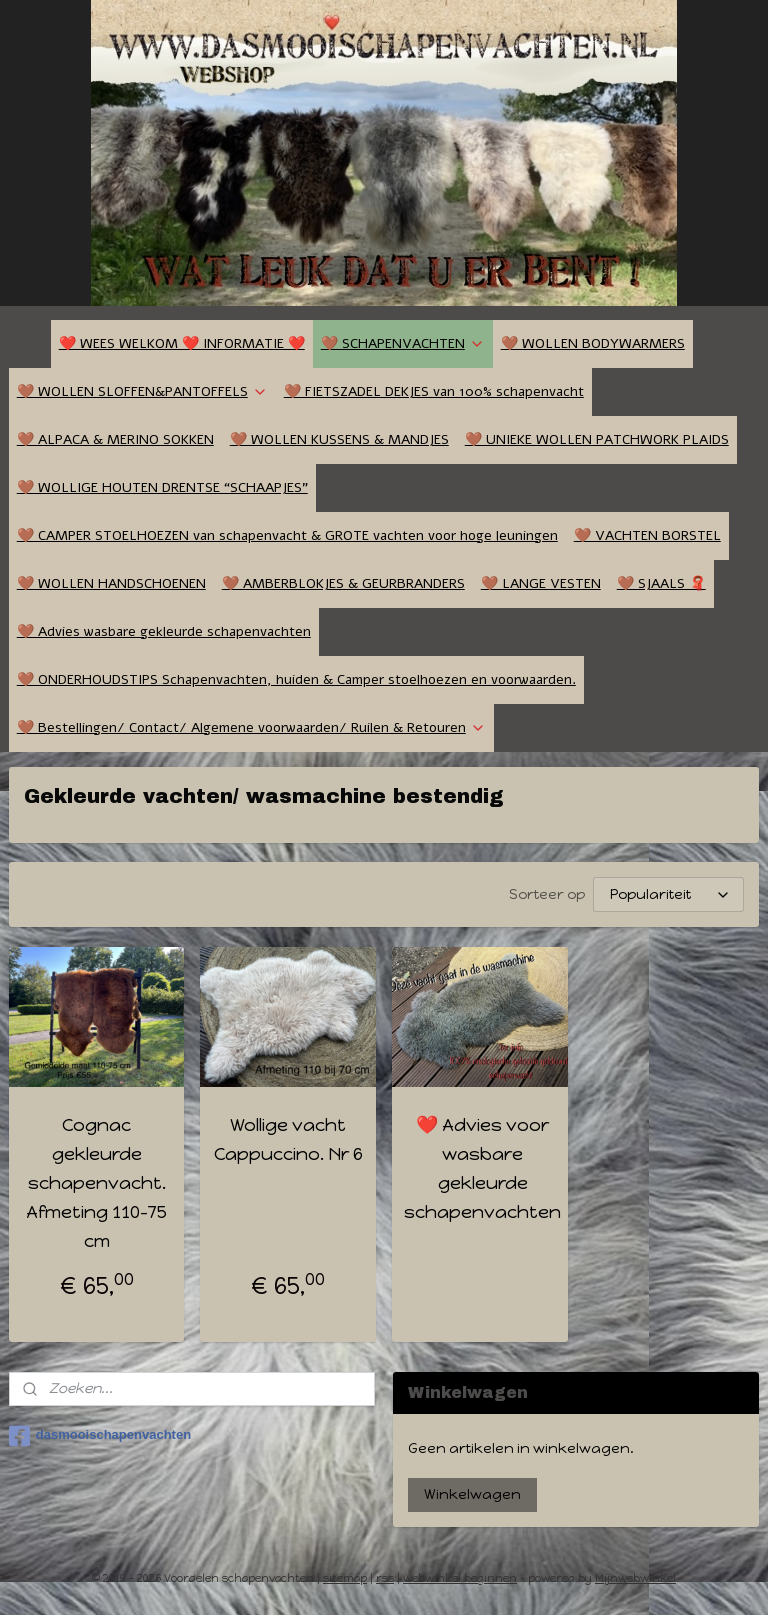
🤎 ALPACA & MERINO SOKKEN (115, 439)
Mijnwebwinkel (635, 1578)
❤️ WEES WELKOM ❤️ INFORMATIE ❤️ (182, 343)
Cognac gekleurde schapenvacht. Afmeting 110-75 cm (96, 1182)
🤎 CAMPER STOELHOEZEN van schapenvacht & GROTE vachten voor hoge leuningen (287, 535)
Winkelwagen (472, 1494)
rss (385, 1578)
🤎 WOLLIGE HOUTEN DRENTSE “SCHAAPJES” (162, 487)
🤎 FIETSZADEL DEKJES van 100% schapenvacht (434, 391)
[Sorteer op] (668, 894)
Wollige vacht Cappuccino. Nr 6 (288, 1139)
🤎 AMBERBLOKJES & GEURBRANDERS (343, 583)
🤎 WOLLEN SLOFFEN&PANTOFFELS (142, 391)
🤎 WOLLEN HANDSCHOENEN (111, 583)
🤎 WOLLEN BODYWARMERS (593, 343)
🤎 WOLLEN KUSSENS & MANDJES (339, 439)
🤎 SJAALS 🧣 (661, 583)
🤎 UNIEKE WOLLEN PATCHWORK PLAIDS (597, 439)
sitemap (345, 1578)
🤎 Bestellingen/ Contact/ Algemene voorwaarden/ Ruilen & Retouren (251, 727)
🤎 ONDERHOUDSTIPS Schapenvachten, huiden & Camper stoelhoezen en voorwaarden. (296, 679)
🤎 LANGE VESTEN (541, 583)
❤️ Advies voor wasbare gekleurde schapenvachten (482, 1168)
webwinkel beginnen (460, 1578)
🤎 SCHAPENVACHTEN (403, 343)
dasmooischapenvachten (100, 1436)
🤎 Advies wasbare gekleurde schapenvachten (164, 631)
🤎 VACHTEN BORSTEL (647, 535)
